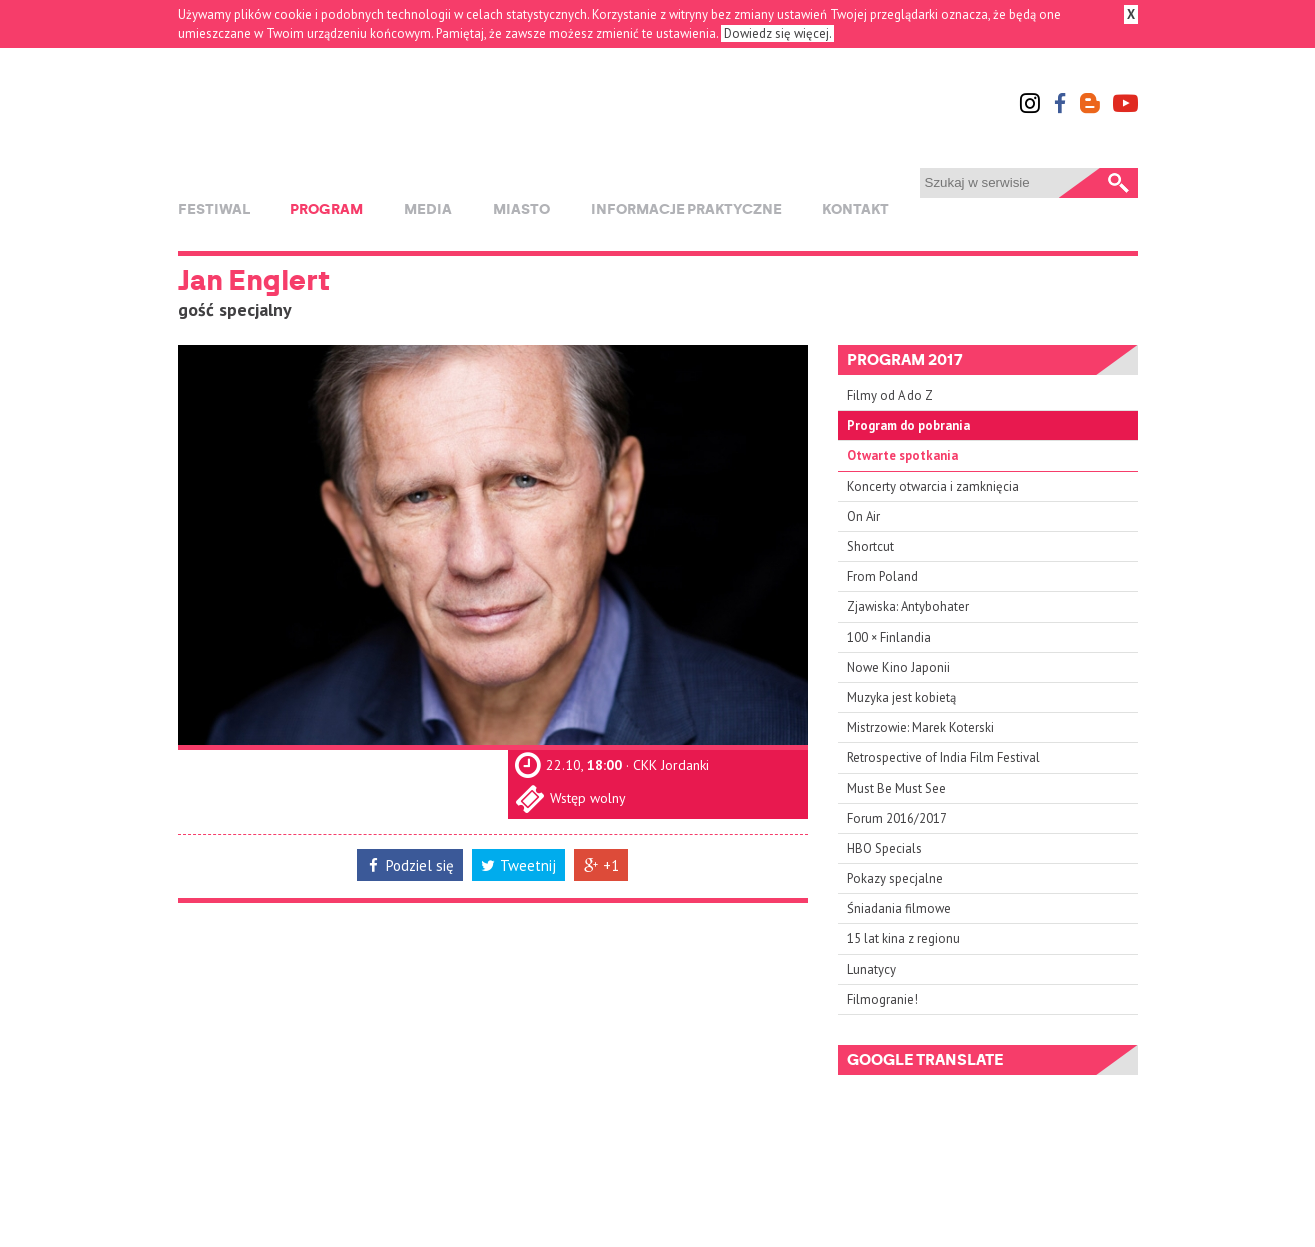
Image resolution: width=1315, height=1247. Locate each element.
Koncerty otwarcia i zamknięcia (933, 486)
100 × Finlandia (889, 637)
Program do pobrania (908, 425)
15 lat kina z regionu (903, 938)
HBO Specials (884, 848)
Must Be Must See (896, 788)
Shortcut (870, 546)
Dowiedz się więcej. (777, 33)
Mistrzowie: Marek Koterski (920, 727)
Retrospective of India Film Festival (943, 757)
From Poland (882, 576)
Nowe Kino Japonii (898, 667)
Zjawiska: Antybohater (908, 606)
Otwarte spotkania (902, 455)
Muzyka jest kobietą (901, 697)
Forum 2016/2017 (897, 818)
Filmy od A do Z (890, 395)
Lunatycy (871, 969)
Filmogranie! (882, 999)
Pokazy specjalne (895, 878)
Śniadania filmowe (899, 908)
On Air (863, 516)
